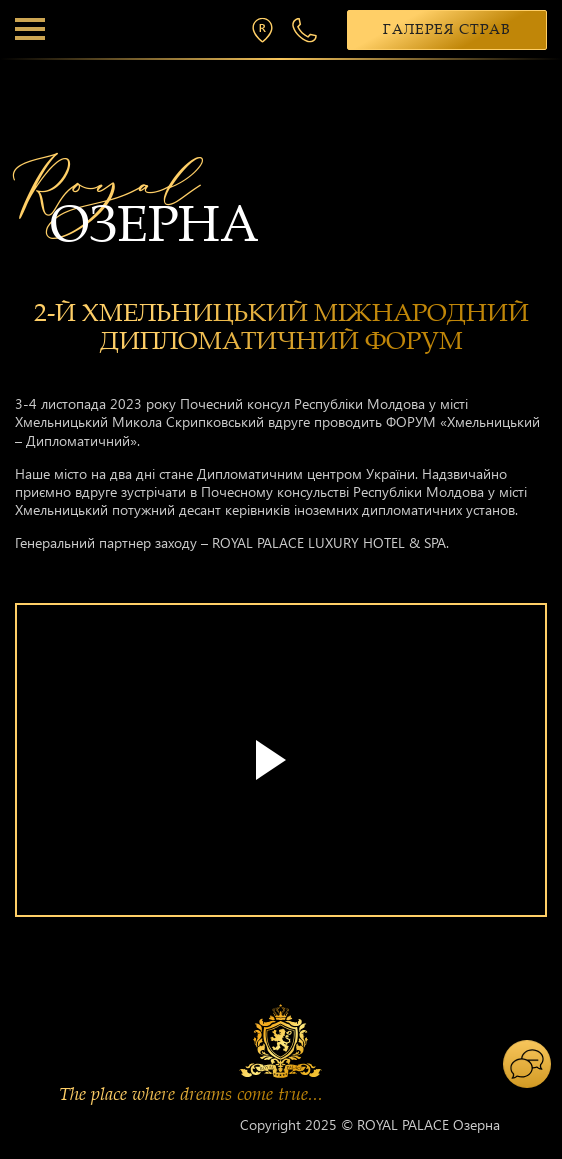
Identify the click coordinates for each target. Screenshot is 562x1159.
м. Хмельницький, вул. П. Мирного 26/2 (267, 30)
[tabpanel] (281, 770)
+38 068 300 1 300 (307, 30)
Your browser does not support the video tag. (281, 760)
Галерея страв (447, 29)
